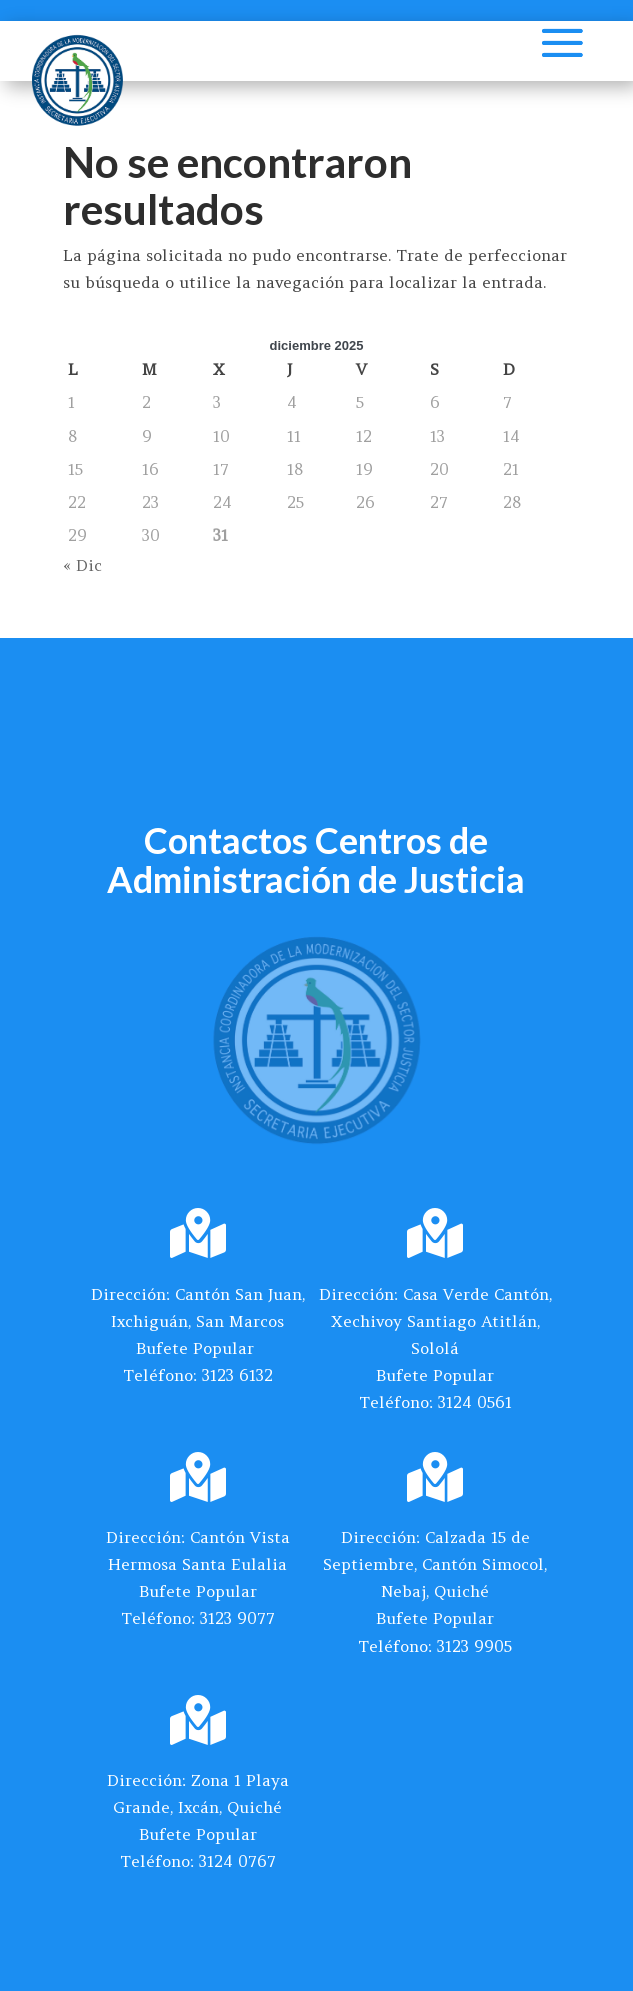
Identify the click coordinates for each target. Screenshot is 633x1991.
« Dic (82, 565)
